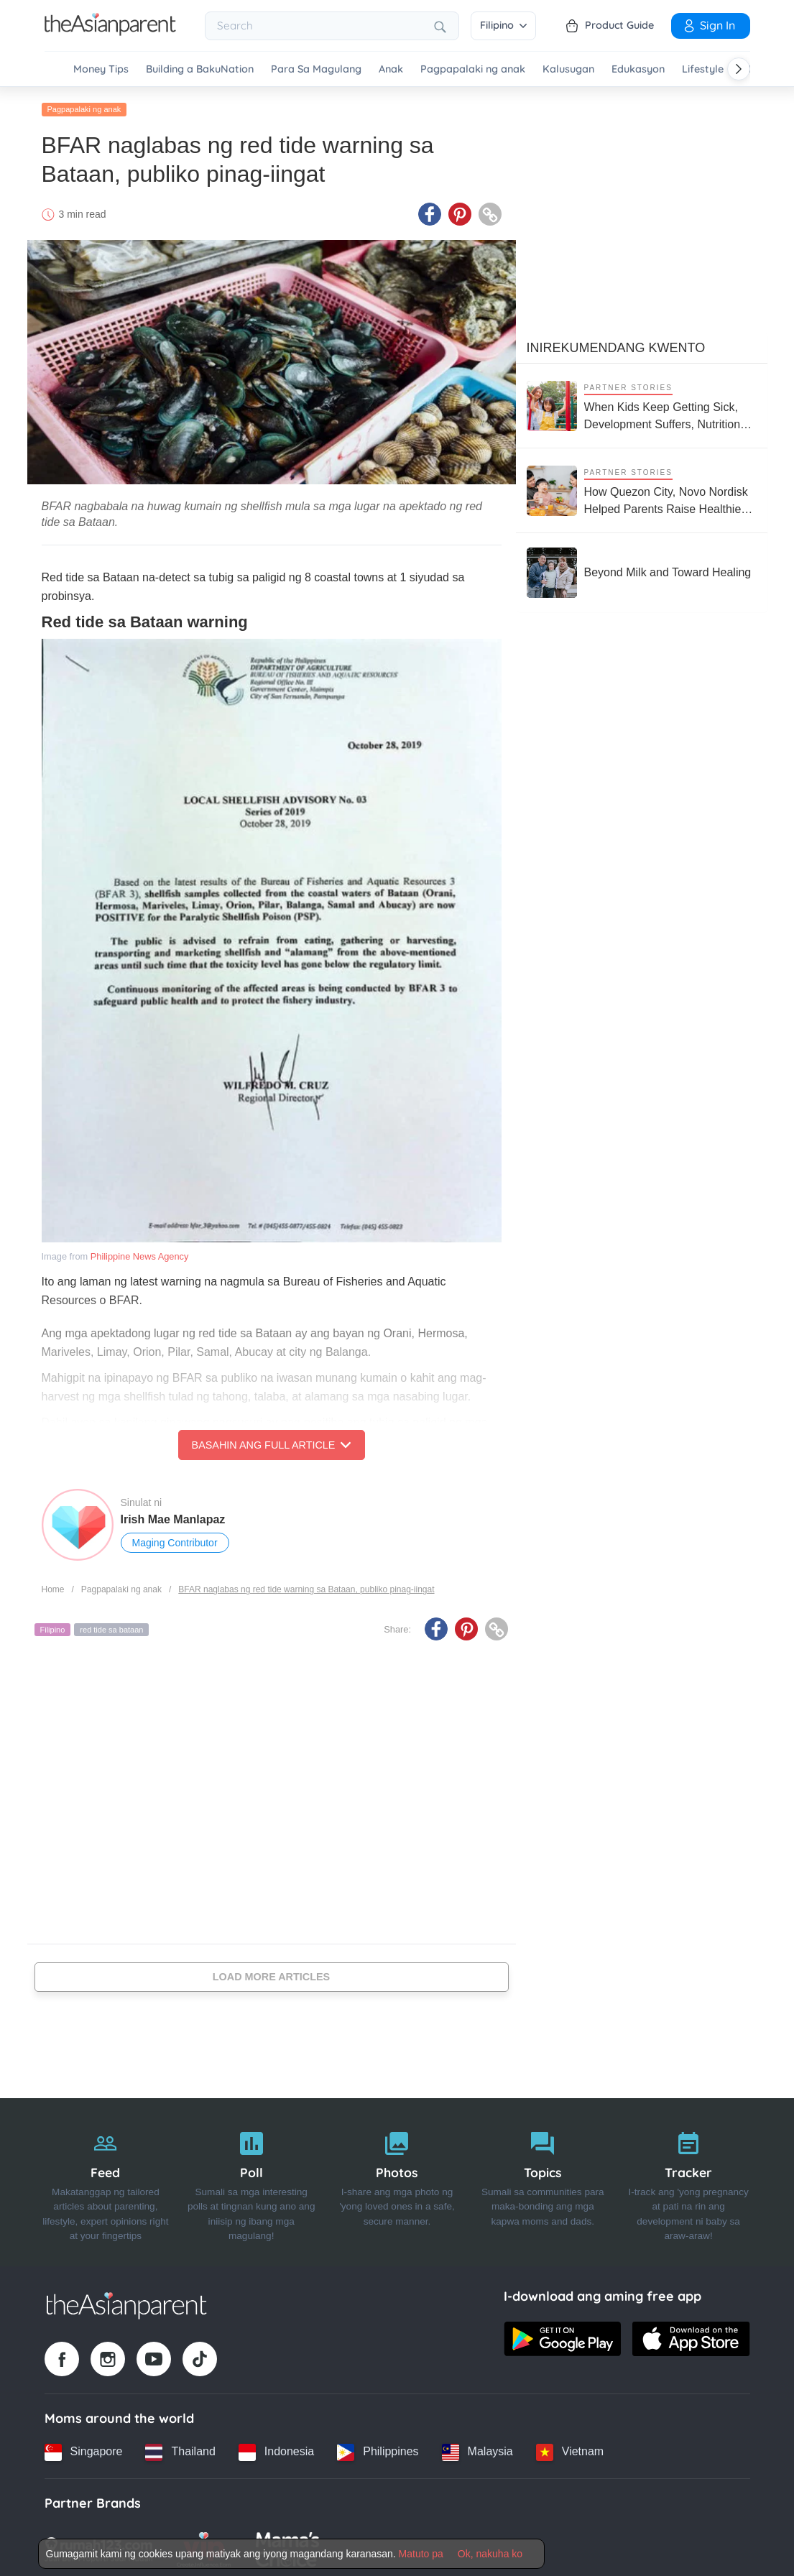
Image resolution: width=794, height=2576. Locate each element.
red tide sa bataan (111, 1626)
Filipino (503, 25)
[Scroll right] (738, 68)
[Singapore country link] (84, 2448)
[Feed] (106, 2179)
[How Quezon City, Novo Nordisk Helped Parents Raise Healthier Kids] (642, 486)
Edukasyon (638, 69)
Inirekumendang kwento (616, 344)
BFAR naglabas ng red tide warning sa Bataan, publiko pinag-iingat (306, 1586)
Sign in (708, 25)
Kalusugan (568, 69)
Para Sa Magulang (316, 69)
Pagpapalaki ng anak (472, 69)
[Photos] (397, 2179)
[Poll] (251, 2179)
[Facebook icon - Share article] (429, 210)
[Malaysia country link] (477, 2448)
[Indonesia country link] (276, 2448)
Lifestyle (703, 69)
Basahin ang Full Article (271, 1441)
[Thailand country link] (180, 2448)
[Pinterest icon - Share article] (459, 210)
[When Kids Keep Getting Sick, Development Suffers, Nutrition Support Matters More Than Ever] (642, 402)
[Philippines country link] (377, 2448)
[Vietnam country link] (570, 2448)
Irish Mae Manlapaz (173, 1516)
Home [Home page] (53, 1586)
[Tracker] (688, 2179)
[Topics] (543, 2179)
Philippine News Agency (140, 1252)
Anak (391, 69)
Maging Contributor (175, 1539)
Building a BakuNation (200, 69)
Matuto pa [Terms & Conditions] (421, 2553)
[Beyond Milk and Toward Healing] (639, 569)
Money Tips (101, 69)
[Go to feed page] (110, 31)
